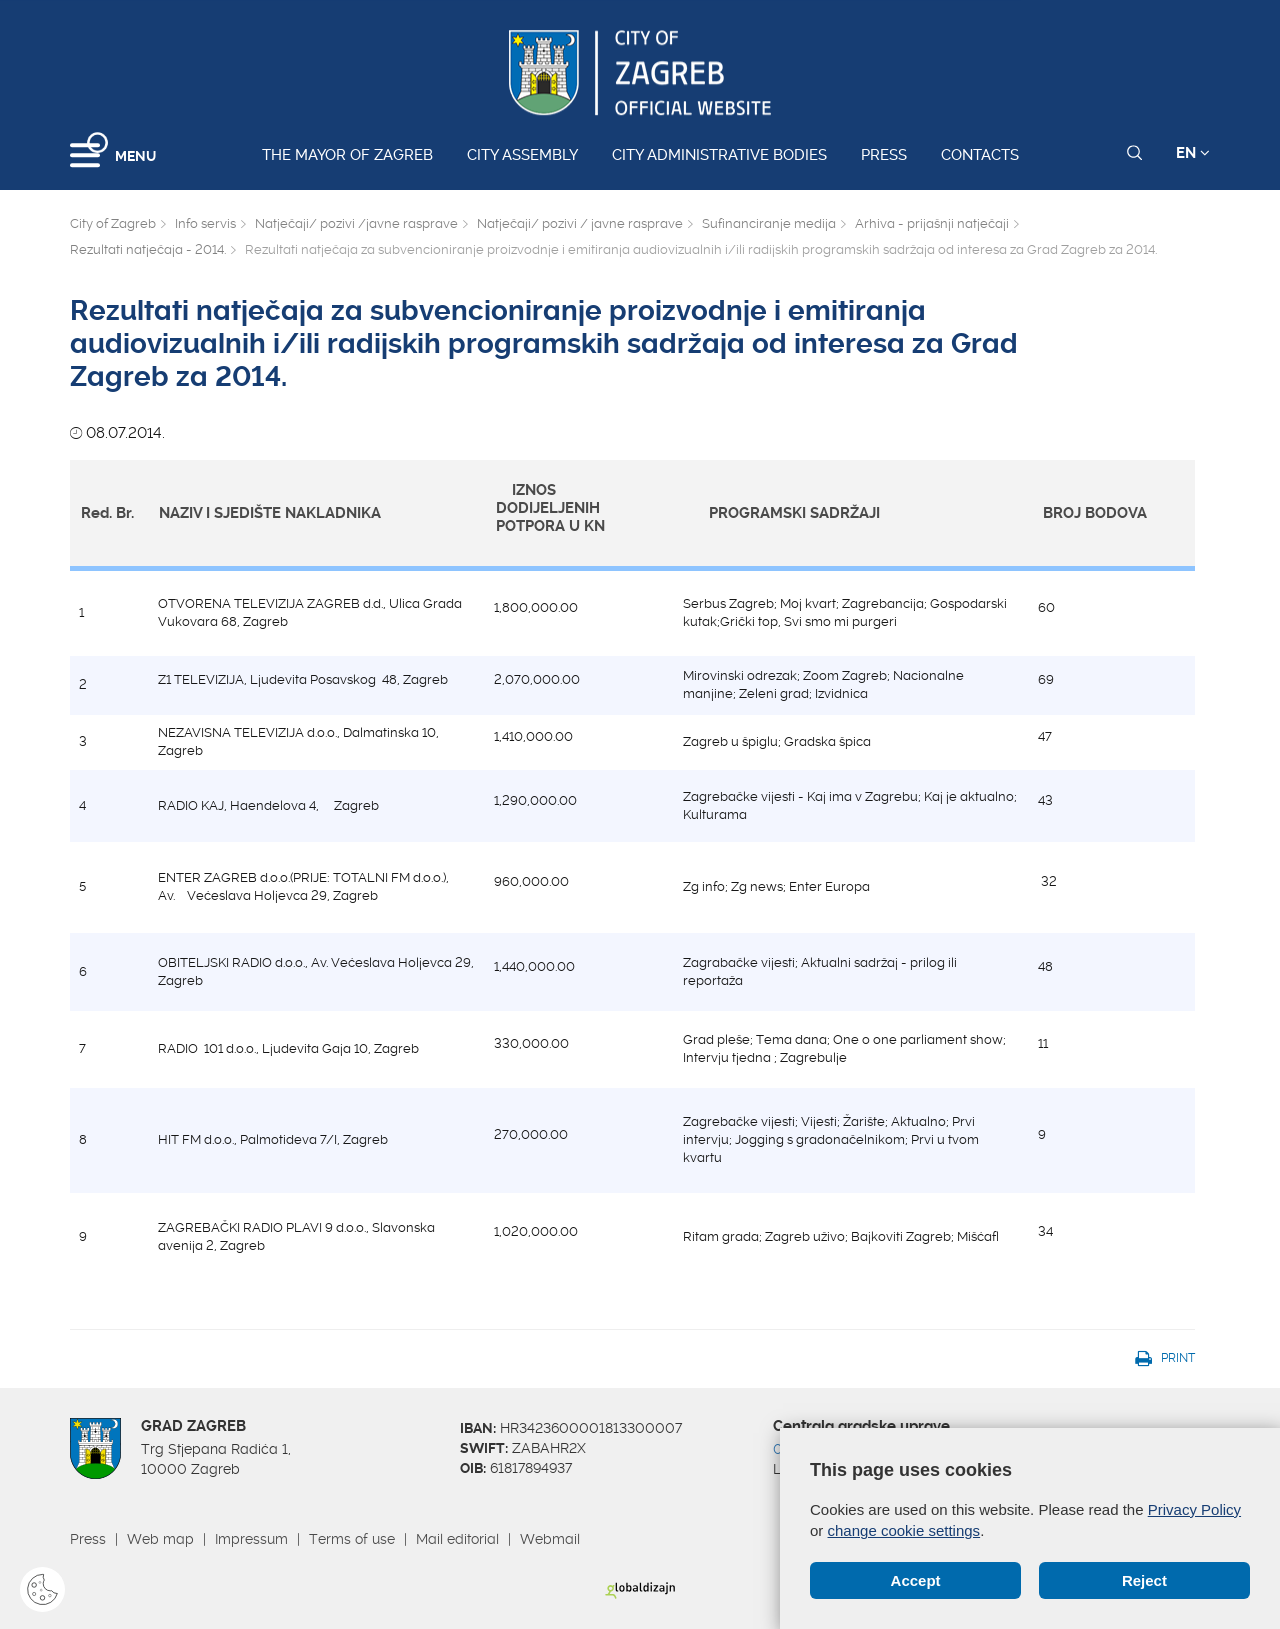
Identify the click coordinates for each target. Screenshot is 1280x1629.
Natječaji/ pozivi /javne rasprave (356, 223)
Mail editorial (457, 1539)
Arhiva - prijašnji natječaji (932, 223)
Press (884, 155)
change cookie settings (904, 1530)
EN (1193, 153)
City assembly (522, 155)
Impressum (251, 1539)
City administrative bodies (719, 155)
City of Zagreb (113, 223)
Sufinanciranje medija (769, 223)
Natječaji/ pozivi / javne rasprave (580, 223)
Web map (160, 1539)
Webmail (550, 1539)
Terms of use (352, 1539)
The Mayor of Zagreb (347, 155)
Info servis (205, 223)
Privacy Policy (1194, 1509)
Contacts (980, 155)
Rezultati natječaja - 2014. (148, 249)
